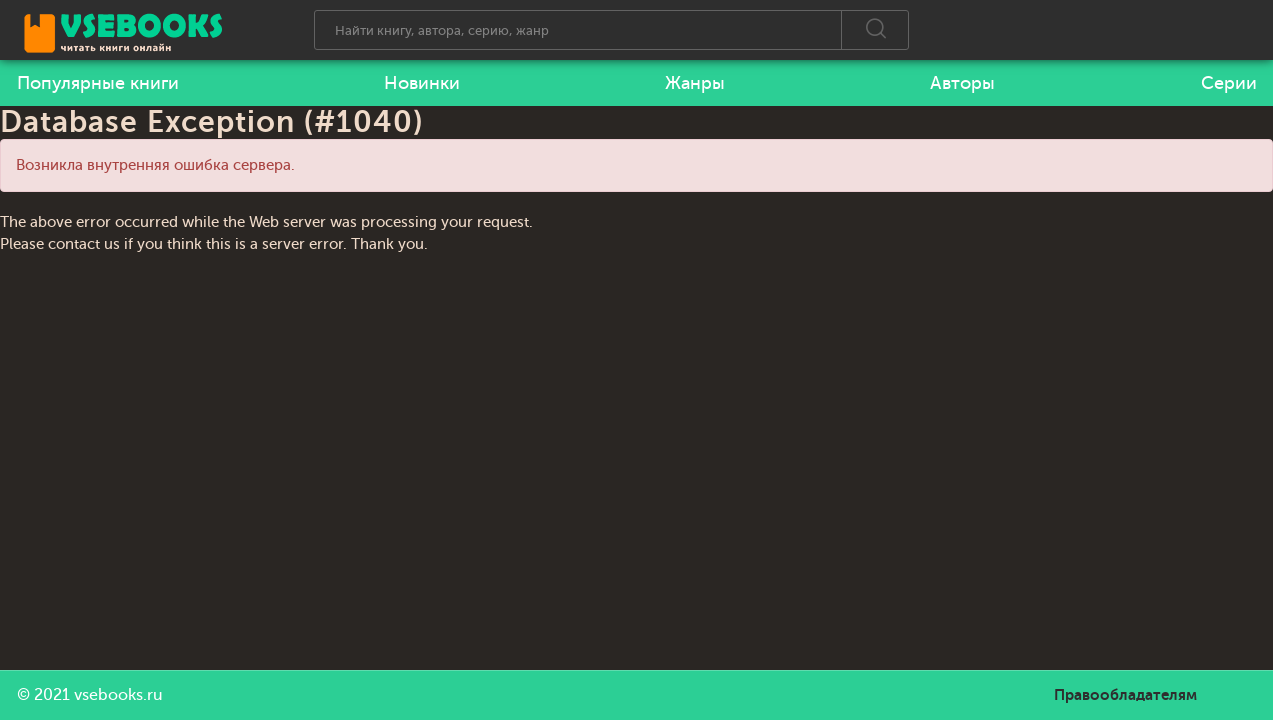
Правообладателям (1125, 695)
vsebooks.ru (118, 695)
